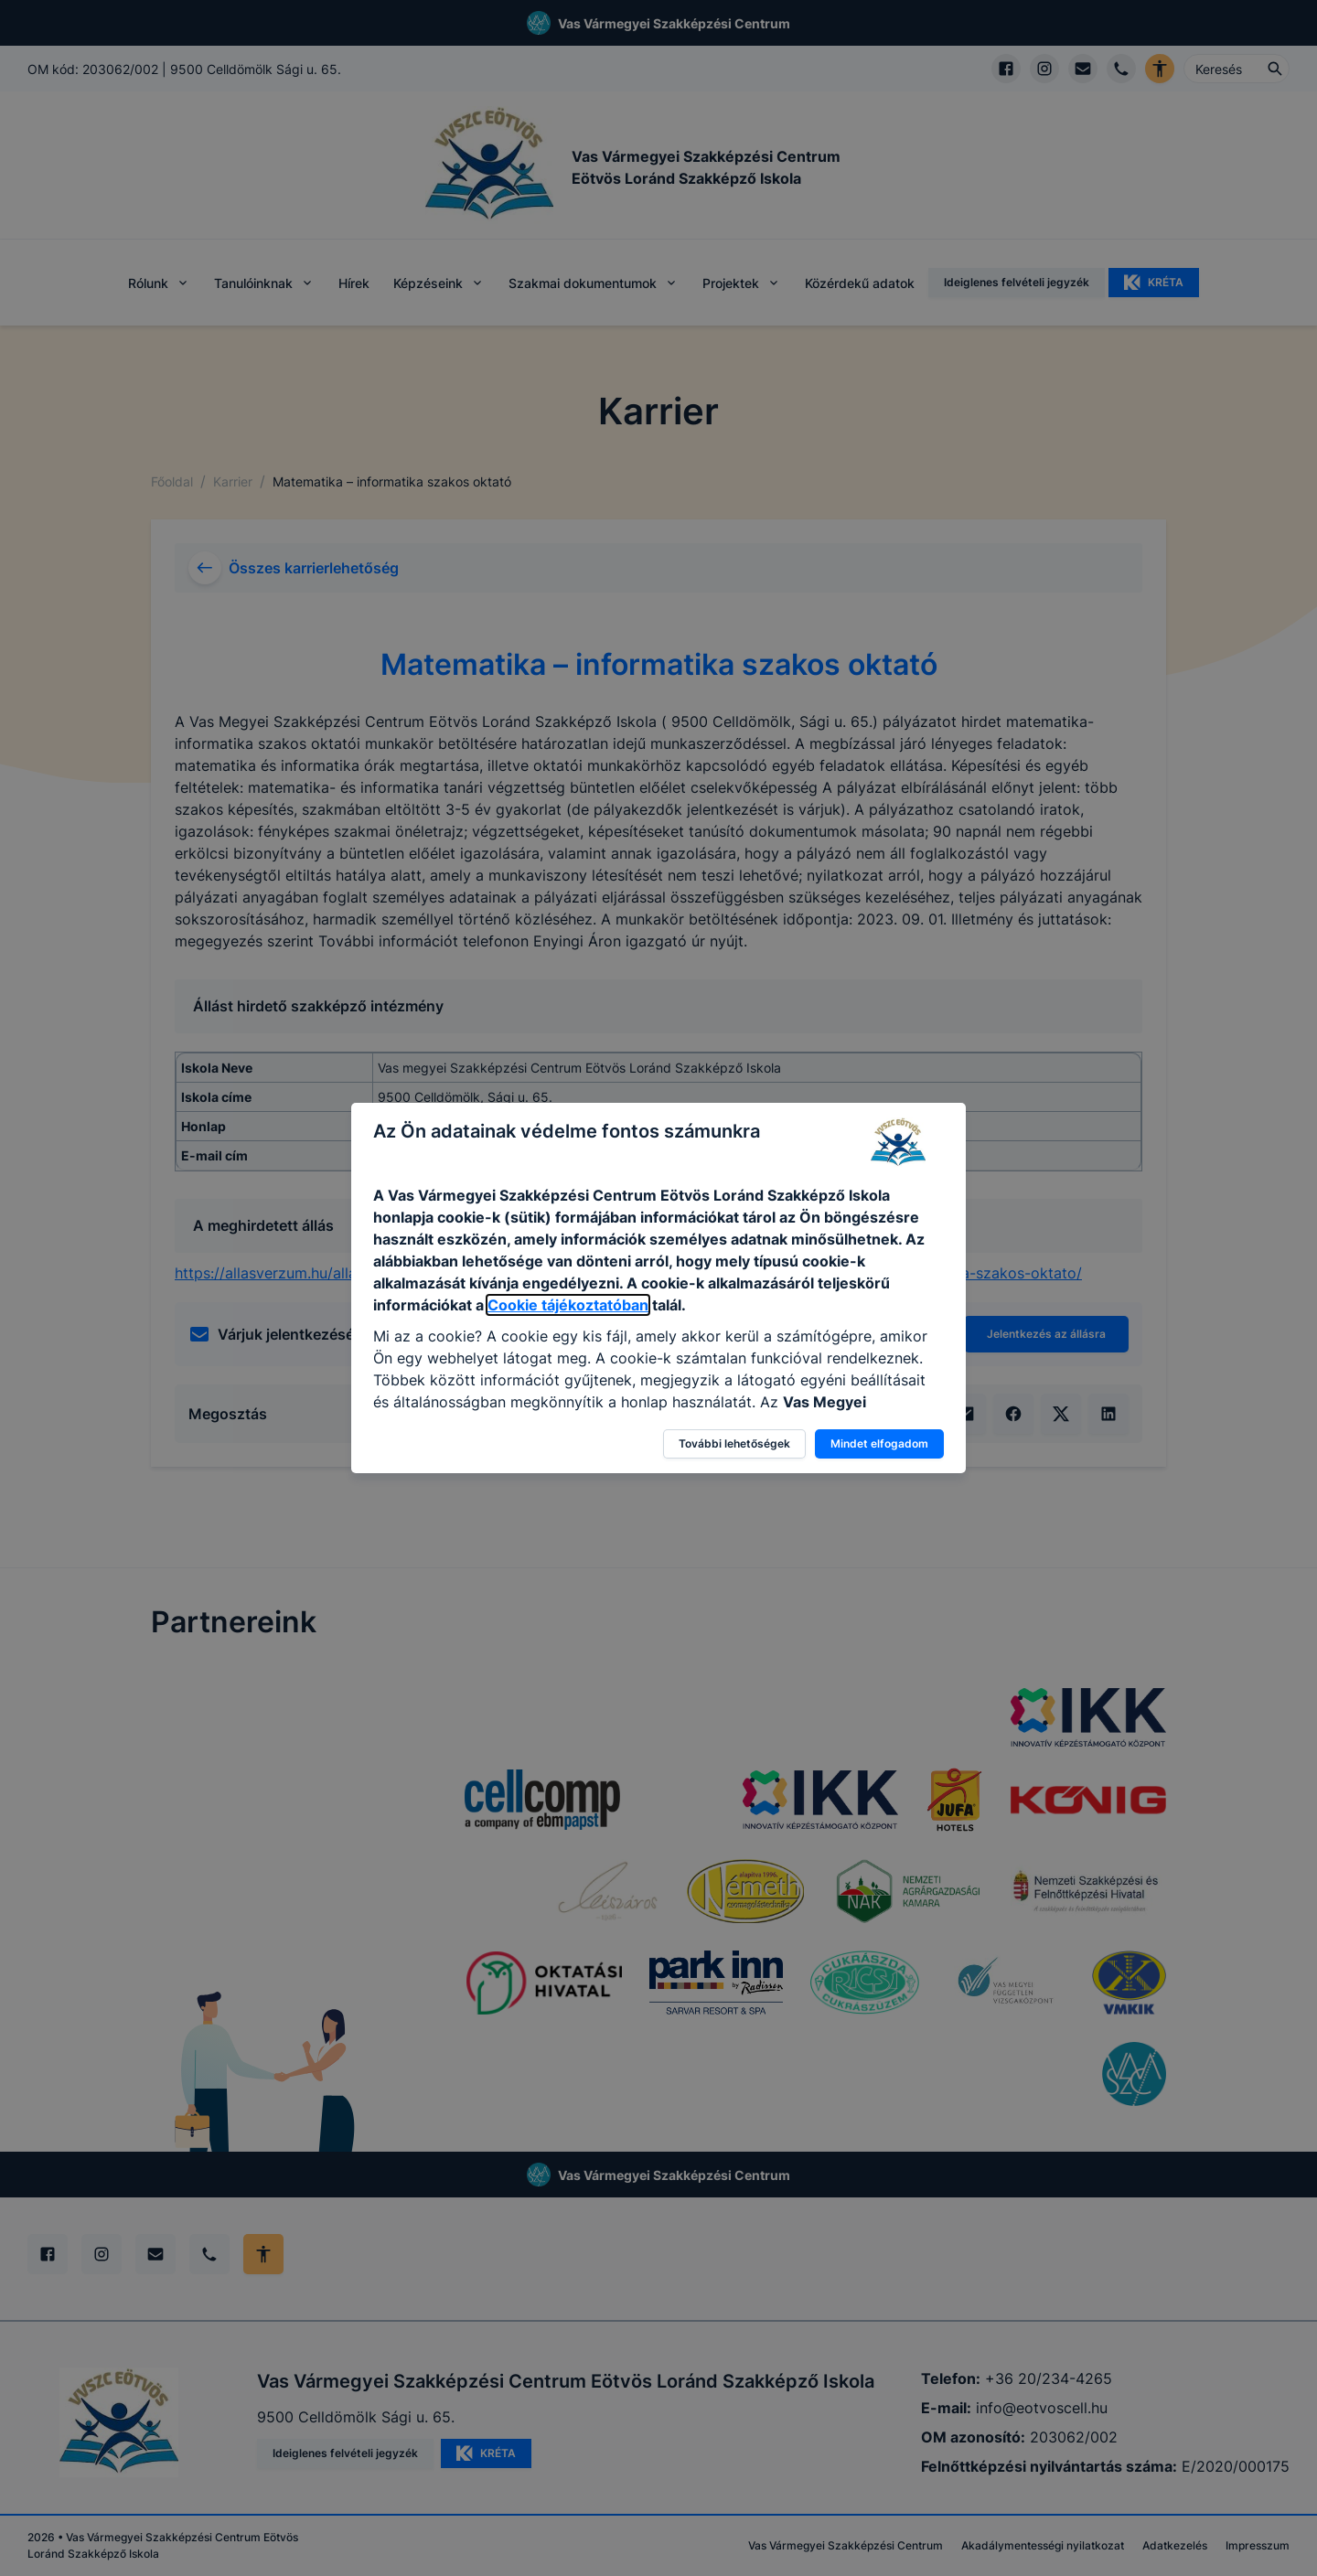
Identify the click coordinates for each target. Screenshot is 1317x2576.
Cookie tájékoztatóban (567, 1305)
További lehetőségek (734, 1443)
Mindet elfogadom (879, 1443)
